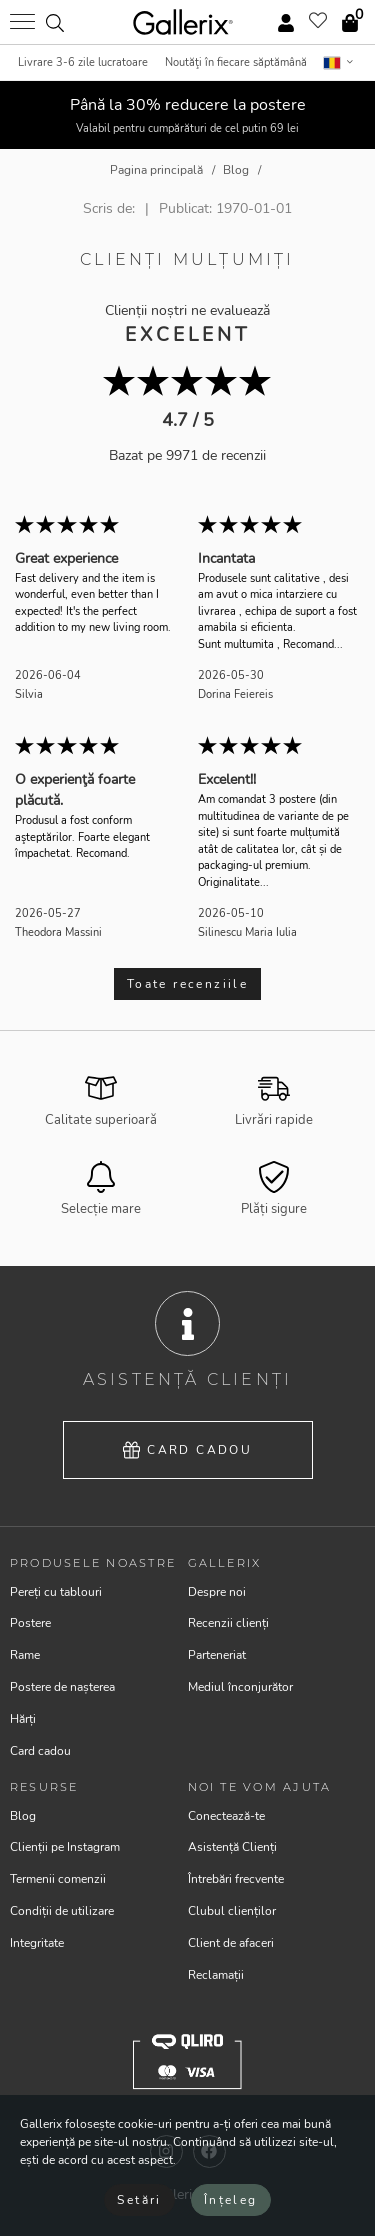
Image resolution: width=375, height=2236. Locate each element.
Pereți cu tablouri (56, 1592)
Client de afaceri (231, 1943)
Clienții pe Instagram (65, 1847)
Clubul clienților (232, 1911)
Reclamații (216, 1975)
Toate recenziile (187, 984)
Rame (25, 1655)
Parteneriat (217, 1655)
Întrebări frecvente (236, 1879)
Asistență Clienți (232, 1847)
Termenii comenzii (58, 1879)
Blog (23, 1816)
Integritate (37, 1943)
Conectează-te (226, 1816)
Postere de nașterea (62, 1687)
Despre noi (217, 1592)
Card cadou (188, 1450)
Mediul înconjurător (240, 1687)
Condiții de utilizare (62, 1911)
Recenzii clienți (228, 1623)
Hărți (23, 1719)
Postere (30, 1623)
